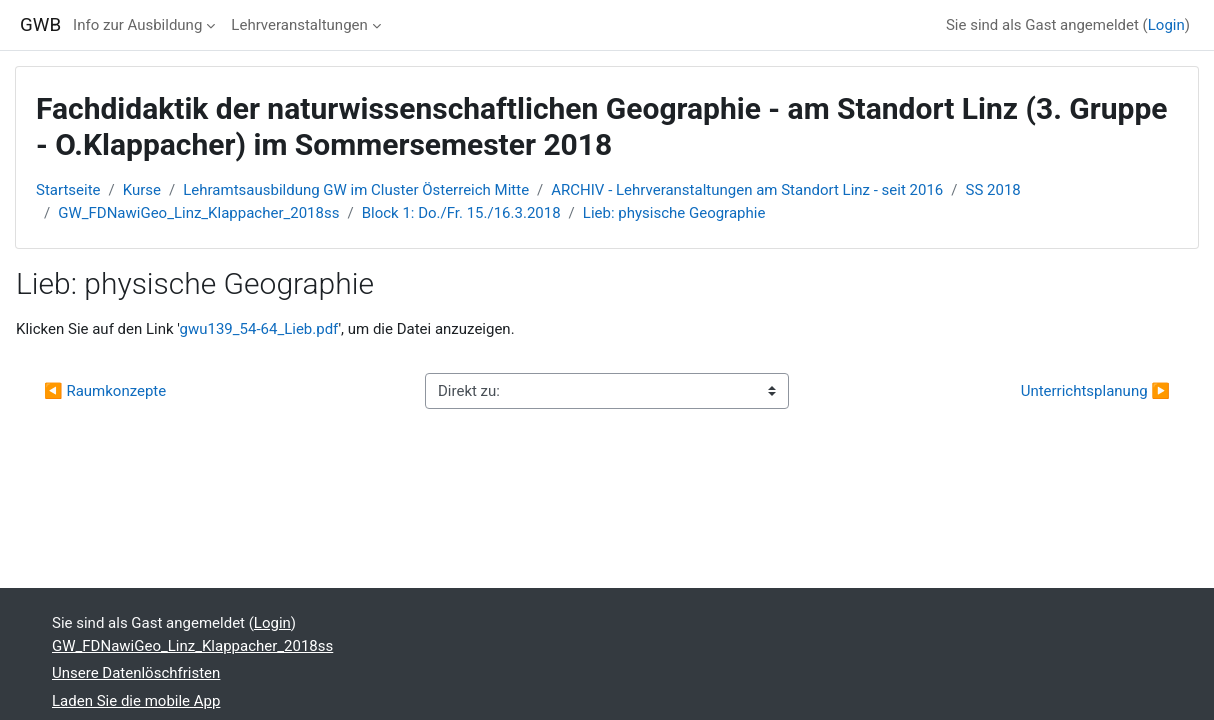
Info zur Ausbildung (137, 25)
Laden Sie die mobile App (136, 701)
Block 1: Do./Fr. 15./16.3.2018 (461, 213)
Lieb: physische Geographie (674, 213)
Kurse (142, 190)
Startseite (68, 190)
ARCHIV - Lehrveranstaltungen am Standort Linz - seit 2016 (747, 190)
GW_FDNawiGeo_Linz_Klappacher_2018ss (198, 213)
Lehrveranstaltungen (299, 25)
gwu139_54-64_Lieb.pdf (259, 329)
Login (1166, 25)
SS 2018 (993, 190)
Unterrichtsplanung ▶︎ (1095, 391)
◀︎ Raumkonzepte (105, 391)
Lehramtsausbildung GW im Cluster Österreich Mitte (356, 190)
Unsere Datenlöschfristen (136, 673)
